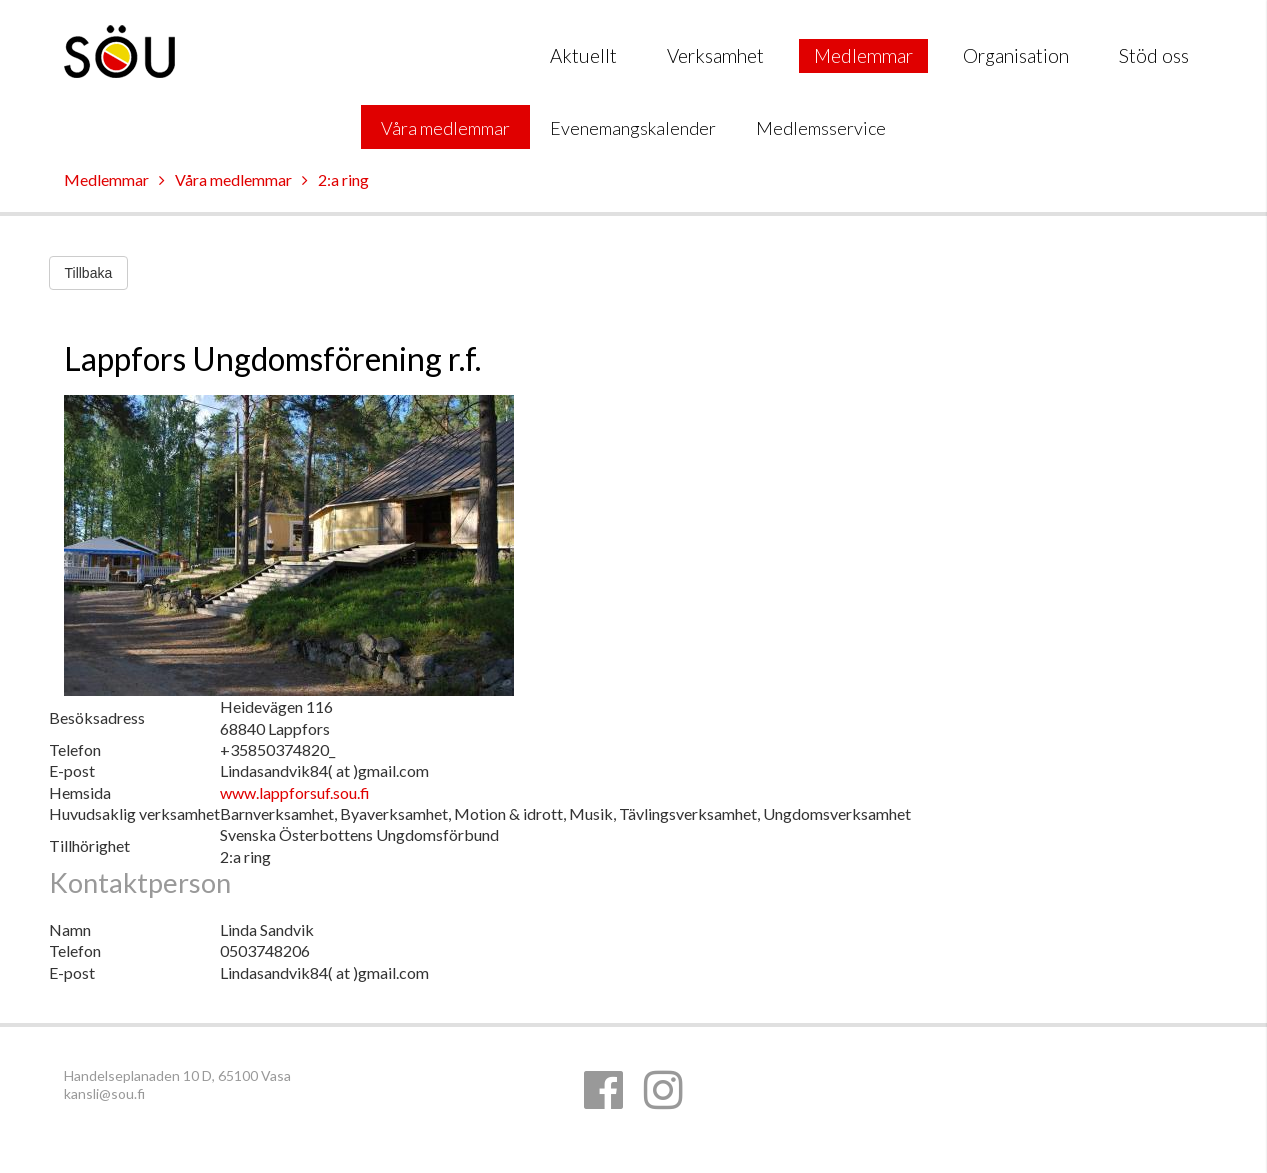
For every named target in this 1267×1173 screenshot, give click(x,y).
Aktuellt (583, 55)
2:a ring (343, 179)
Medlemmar (863, 55)
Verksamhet (715, 55)
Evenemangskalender (633, 128)
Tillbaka (89, 273)
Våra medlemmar (445, 128)
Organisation (1016, 55)
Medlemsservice (821, 128)
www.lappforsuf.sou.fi (295, 792)
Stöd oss (1154, 55)
